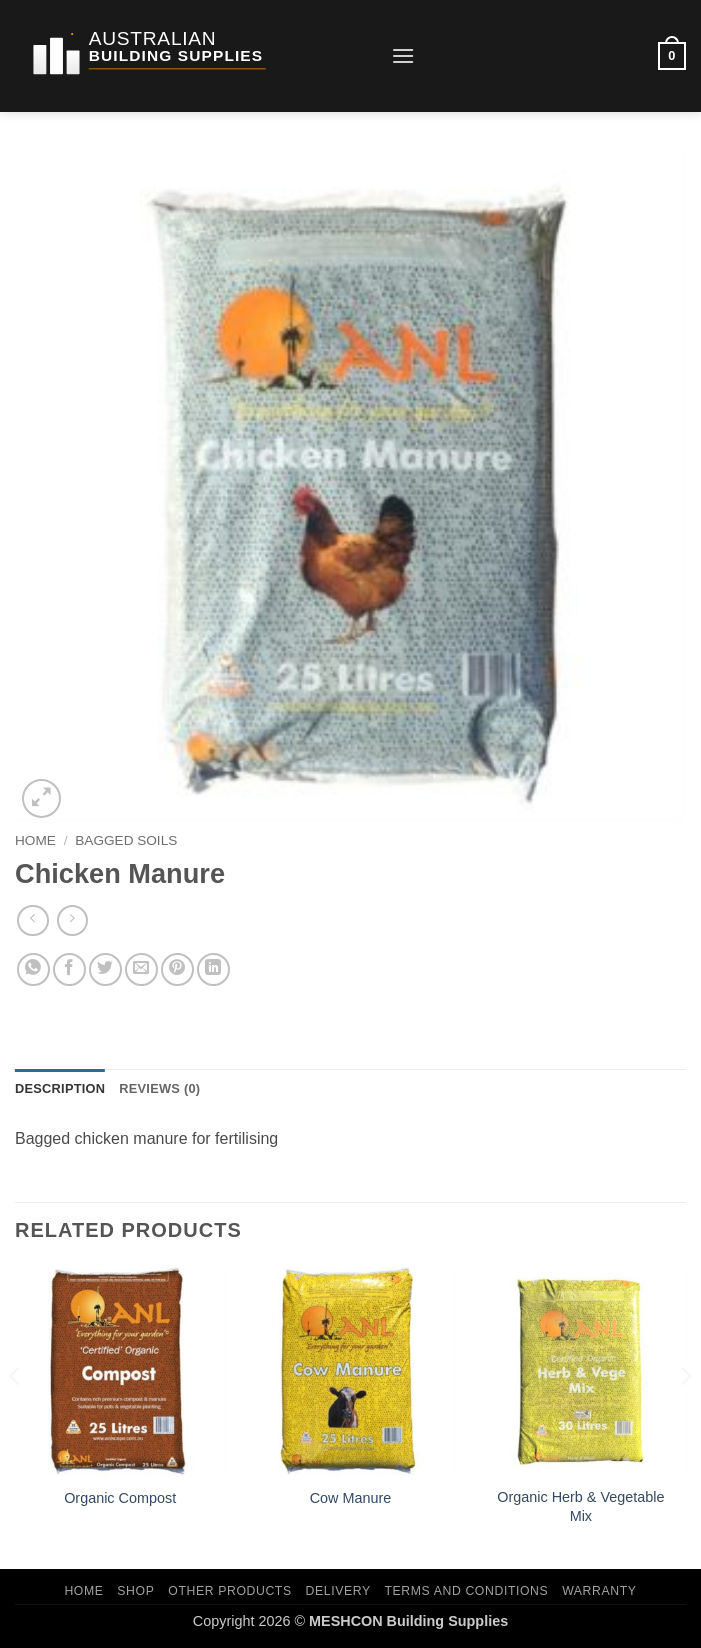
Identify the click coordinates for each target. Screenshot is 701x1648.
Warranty (599, 1591)
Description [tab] (60, 1088)
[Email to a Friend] (141, 969)
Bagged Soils (126, 840)
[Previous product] (72, 920)
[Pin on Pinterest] (177, 969)
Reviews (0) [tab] (159, 1088)
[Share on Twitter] (105, 969)
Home (35, 840)
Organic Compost (120, 1498)
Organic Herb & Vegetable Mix (580, 1506)
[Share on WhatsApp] (33, 969)
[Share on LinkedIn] (213, 969)
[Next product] (32, 920)
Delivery (338, 1591)
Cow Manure (351, 1498)
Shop (135, 1591)
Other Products (229, 1591)
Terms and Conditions (467, 1591)
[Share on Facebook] (69, 969)
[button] (403, 55)
